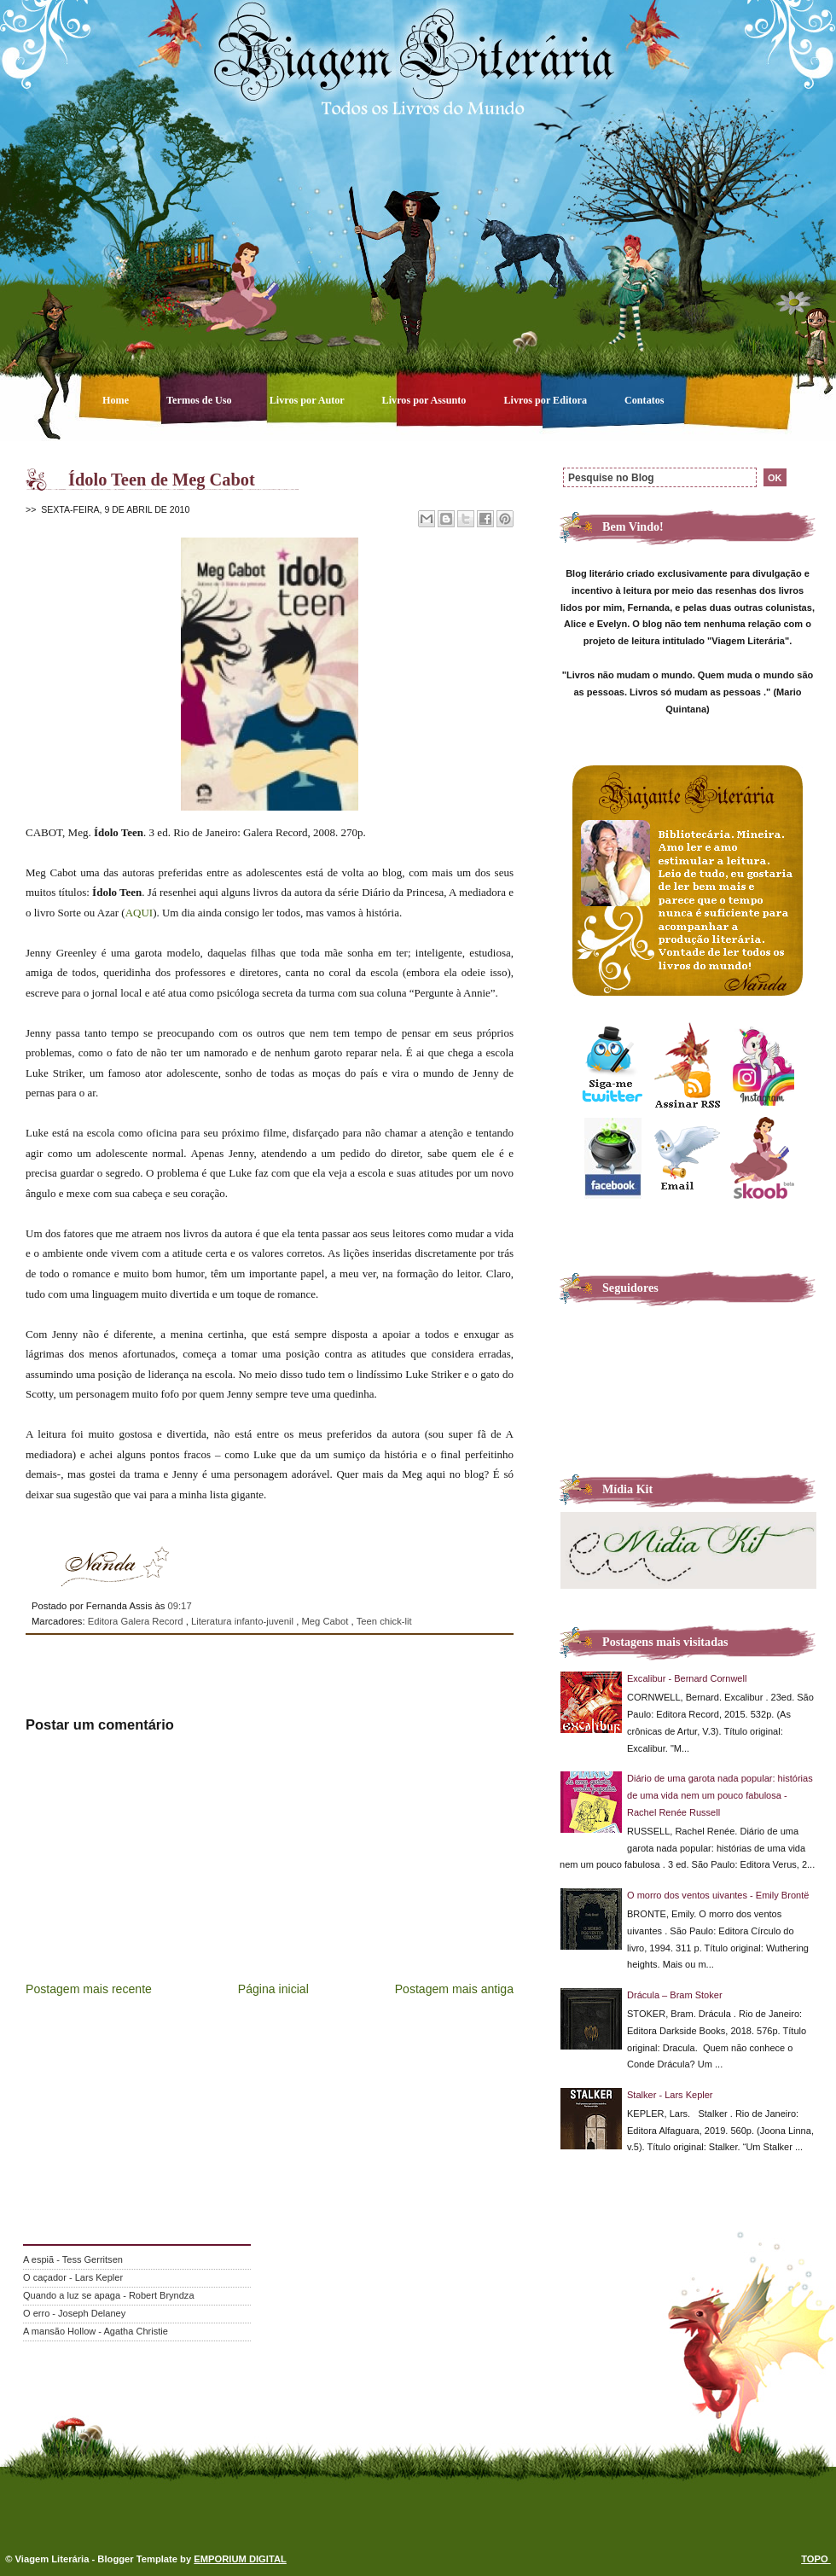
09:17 (179, 1606)
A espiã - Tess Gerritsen (73, 2259)
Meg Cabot (326, 1621)
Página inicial (273, 1989)
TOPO (816, 2559)
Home (116, 400)
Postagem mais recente (89, 1989)
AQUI (139, 912)
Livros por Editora (546, 400)
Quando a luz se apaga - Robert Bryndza (108, 2295)
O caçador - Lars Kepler (73, 2277)
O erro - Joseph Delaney (74, 2313)
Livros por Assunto (425, 400)
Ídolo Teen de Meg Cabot (161, 479)
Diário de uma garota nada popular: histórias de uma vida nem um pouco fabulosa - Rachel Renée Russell (720, 1795)
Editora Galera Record (137, 1621)
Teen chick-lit (384, 1621)
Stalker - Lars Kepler (670, 2095)
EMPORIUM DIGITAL (240, 2559)
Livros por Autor (308, 400)
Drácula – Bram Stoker (675, 1995)
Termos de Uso (200, 400)
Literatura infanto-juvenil (243, 1621)
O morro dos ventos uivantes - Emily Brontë (718, 1895)
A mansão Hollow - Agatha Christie (95, 2331)
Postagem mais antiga (454, 1989)
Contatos (644, 400)
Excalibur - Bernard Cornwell (686, 1678)
